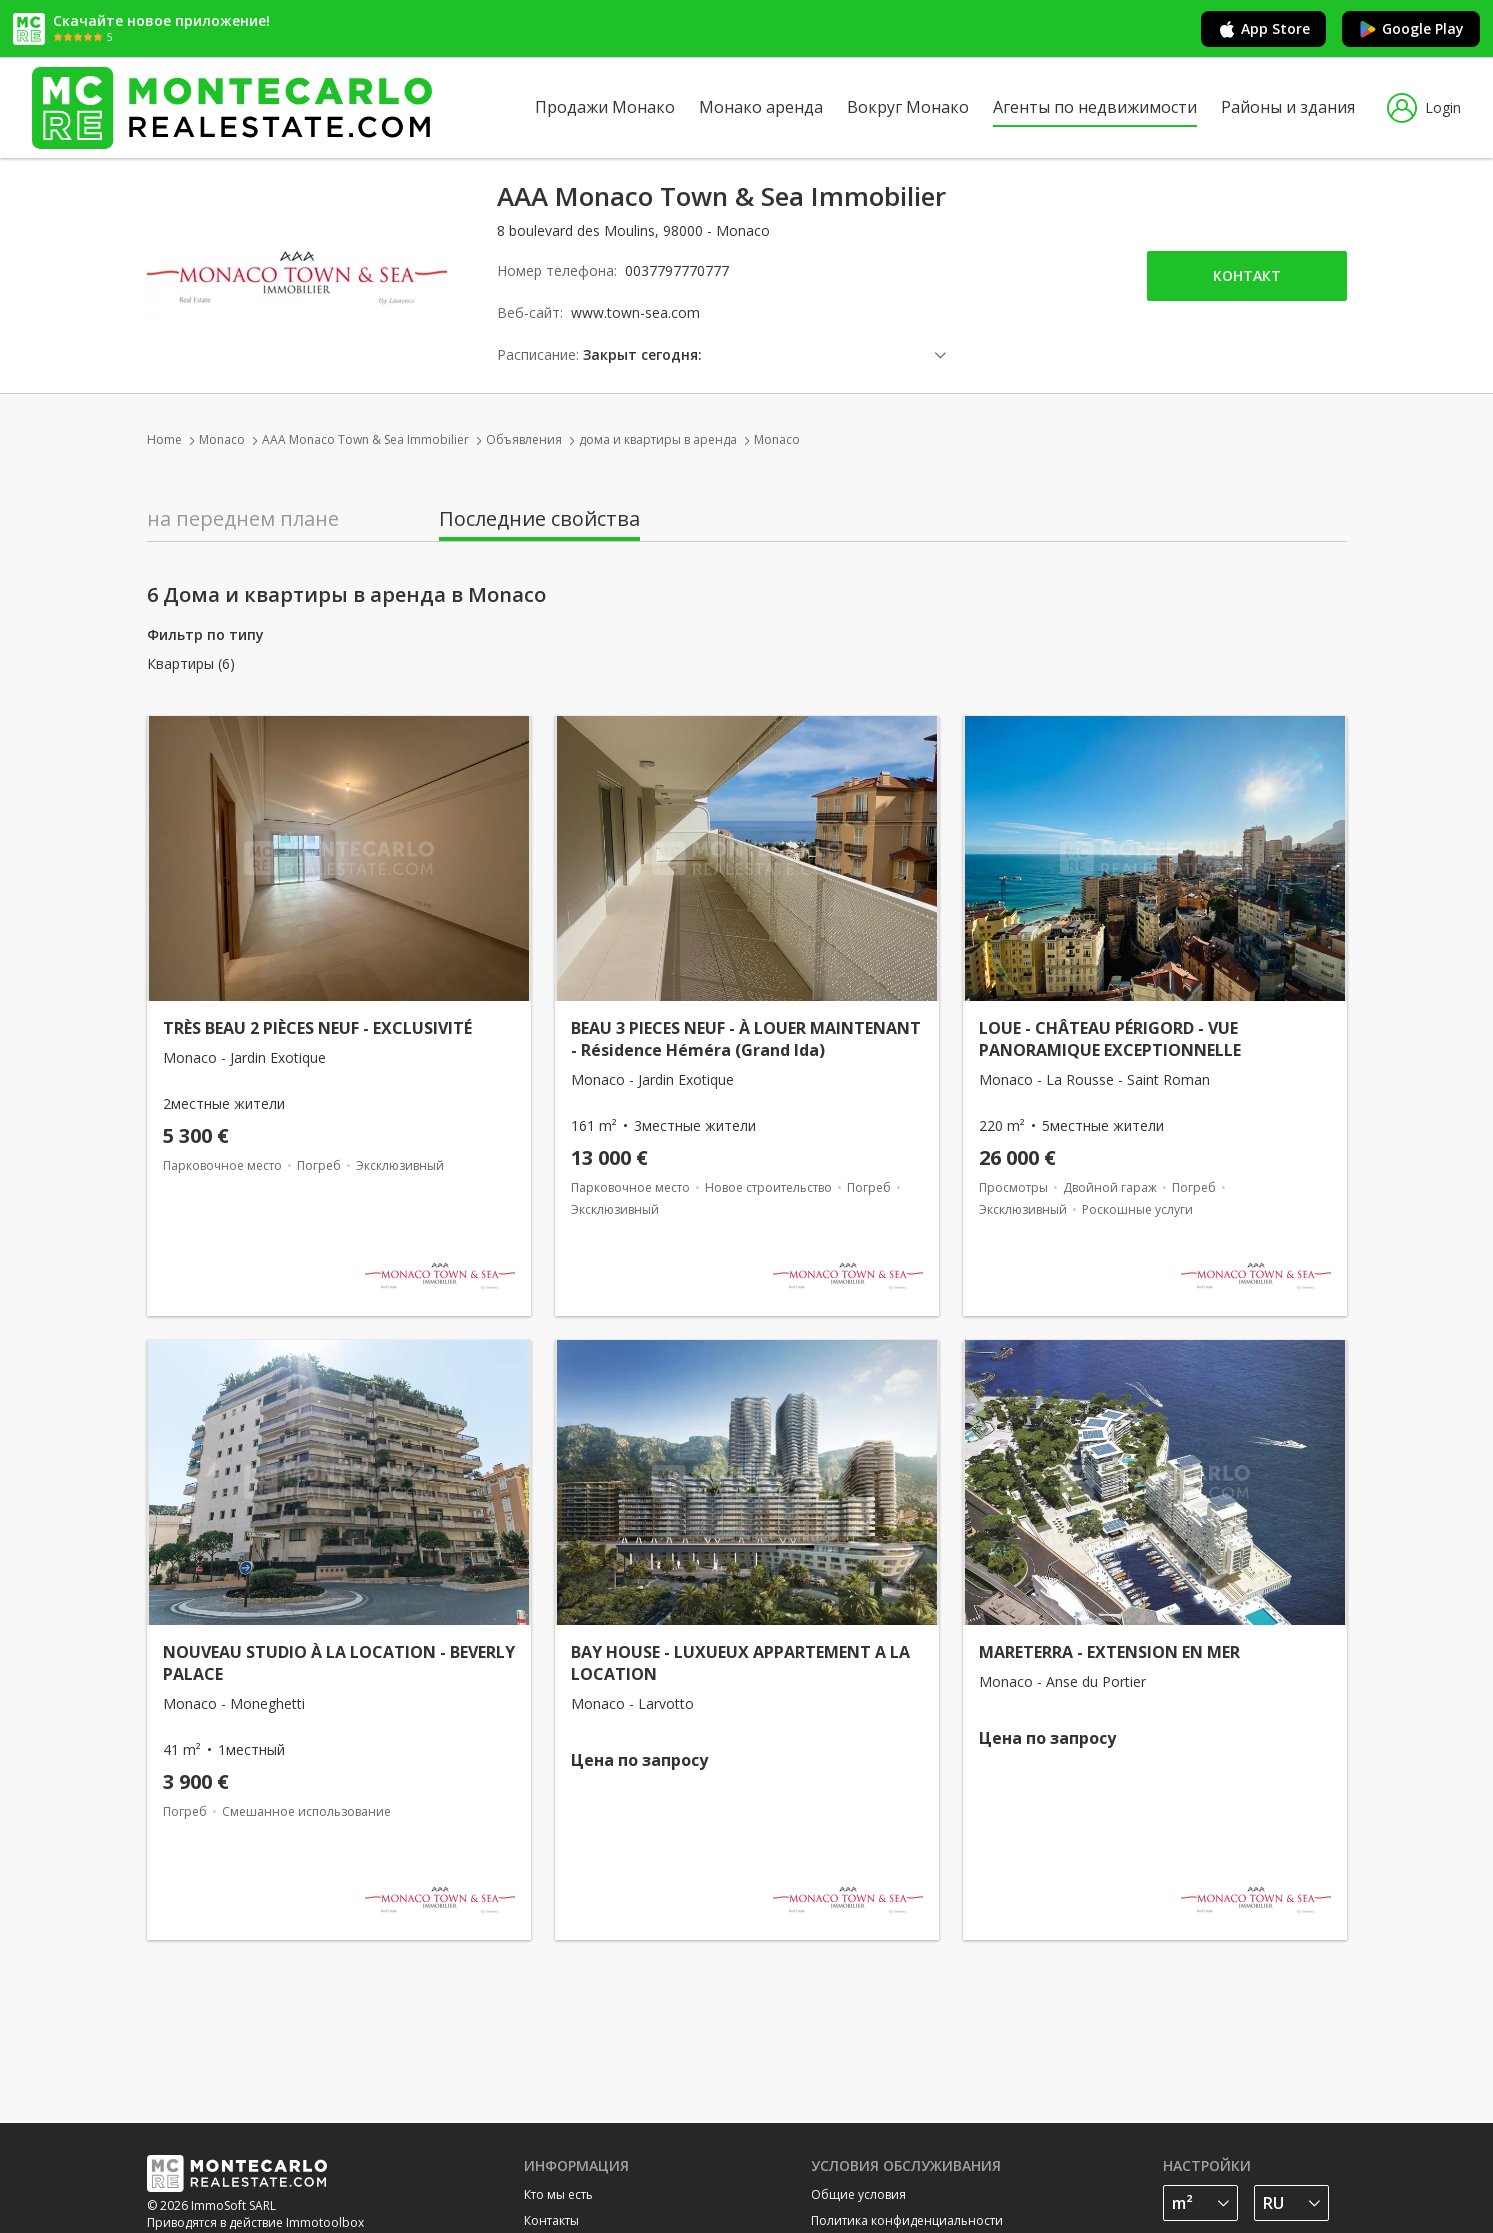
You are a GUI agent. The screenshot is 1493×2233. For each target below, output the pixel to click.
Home (164, 439)
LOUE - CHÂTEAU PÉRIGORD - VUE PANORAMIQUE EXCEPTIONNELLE (1110, 1039)
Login (1424, 108)
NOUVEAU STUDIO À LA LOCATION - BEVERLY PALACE (339, 1663)
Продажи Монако (605, 107)
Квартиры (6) (191, 664)
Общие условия (858, 2194)
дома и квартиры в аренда (658, 439)
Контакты (551, 2220)
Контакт (1247, 275)
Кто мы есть (558, 2194)
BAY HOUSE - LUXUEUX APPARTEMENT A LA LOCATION (740, 1663)
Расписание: (538, 354)
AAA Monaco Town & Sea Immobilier (365, 439)
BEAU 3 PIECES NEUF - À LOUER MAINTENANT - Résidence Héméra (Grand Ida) (746, 1039)
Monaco (222, 439)
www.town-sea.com (635, 312)
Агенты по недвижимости (1095, 107)
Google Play (1411, 29)
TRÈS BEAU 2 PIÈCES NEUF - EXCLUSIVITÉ (317, 1028)
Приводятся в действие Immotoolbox (255, 2222)
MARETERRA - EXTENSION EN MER (1109, 1652)
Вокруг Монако (908, 107)
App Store (1263, 29)
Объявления (524, 439)
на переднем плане (243, 519)
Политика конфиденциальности (907, 2220)
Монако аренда (761, 107)
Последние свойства (539, 519)
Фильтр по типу (205, 634)
